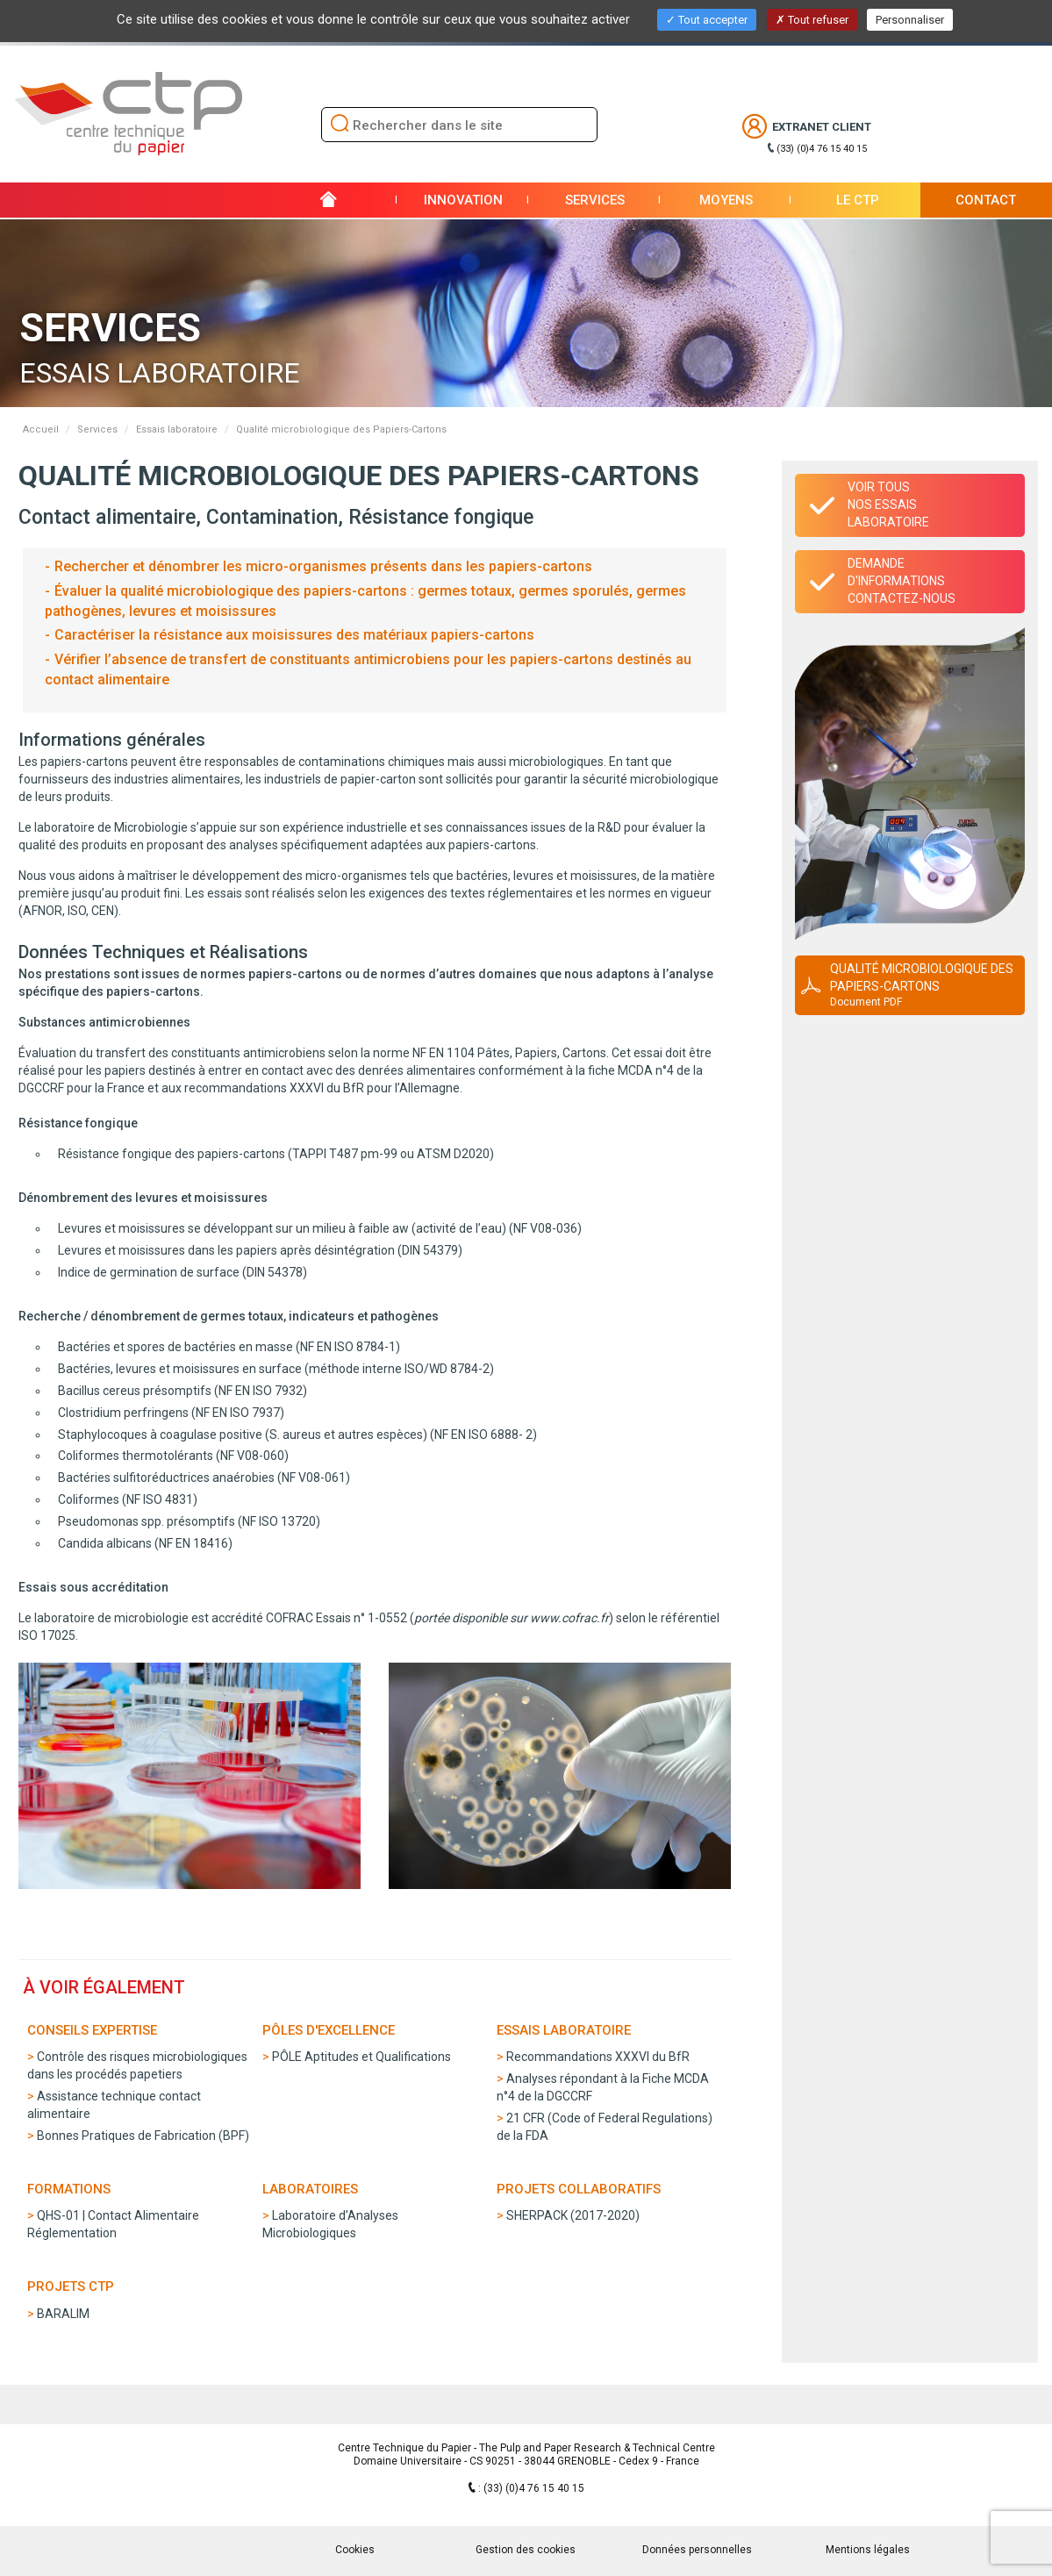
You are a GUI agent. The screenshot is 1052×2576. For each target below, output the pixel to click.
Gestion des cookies (526, 2550)
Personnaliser (910, 19)
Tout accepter (707, 19)
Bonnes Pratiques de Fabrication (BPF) (143, 2136)
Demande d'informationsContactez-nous (901, 580)
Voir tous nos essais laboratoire (888, 504)
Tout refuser (812, 19)
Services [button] (595, 200)
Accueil (41, 429)
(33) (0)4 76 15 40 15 (821, 148)
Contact (985, 200)
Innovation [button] (463, 200)
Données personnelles (697, 2550)
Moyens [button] (726, 200)
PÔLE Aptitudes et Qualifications (361, 2057)
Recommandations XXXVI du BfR (598, 2057)
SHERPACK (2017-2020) (573, 2215)
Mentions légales (868, 2550)
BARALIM (63, 2314)
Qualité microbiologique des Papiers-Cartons (922, 986)
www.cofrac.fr (569, 1618)
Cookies (355, 2550)
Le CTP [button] (857, 200)
